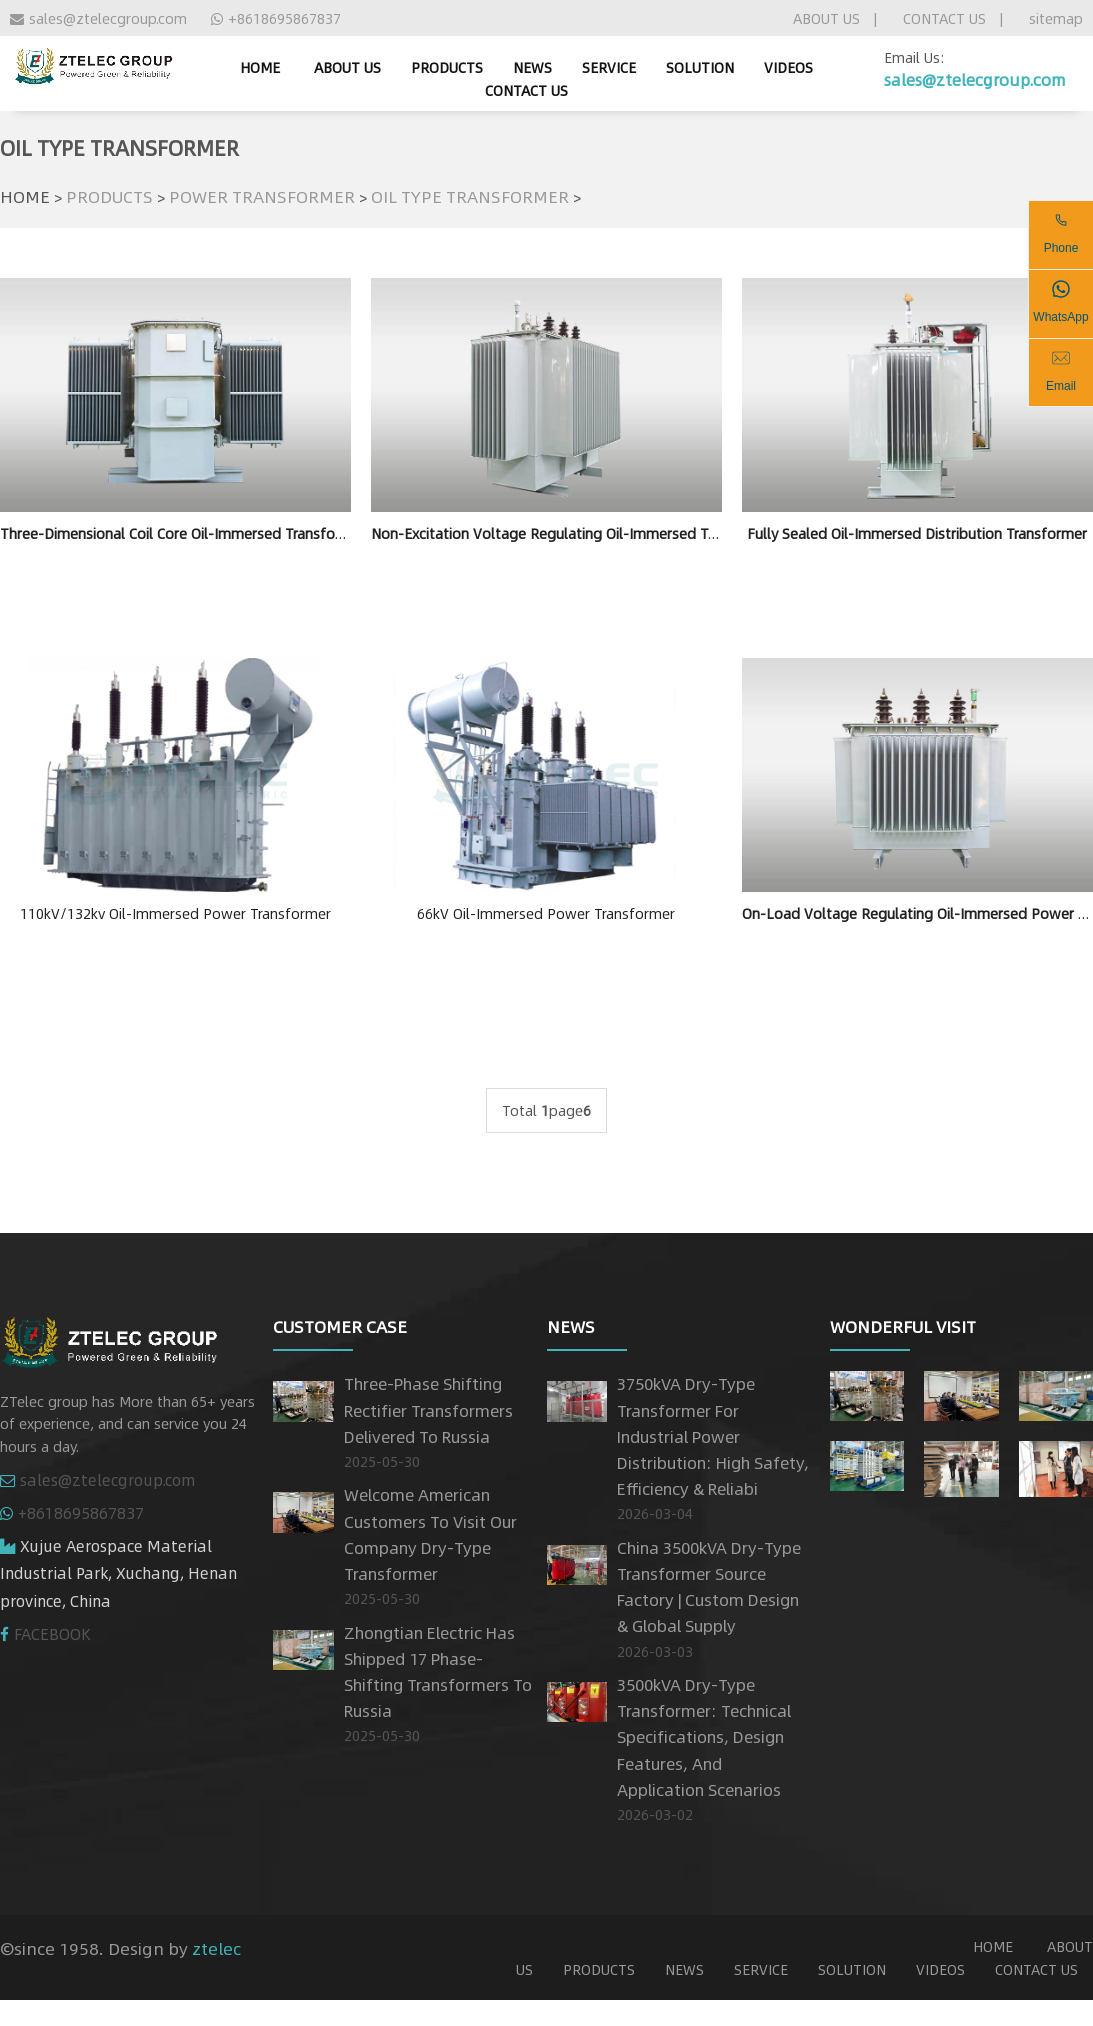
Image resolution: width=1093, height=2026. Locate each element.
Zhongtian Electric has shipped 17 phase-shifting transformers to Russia (438, 1672)
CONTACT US (944, 18)
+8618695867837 (276, 18)
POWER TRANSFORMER (262, 196)
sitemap (1056, 18)
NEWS (532, 67)
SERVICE (609, 67)
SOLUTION (700, 67)
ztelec (216, 1948)
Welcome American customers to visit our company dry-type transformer (430, 1534)
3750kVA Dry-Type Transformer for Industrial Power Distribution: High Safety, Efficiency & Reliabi (713, 1436)
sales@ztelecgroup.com (98, 18)
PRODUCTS (447, 67)
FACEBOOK (52, 1634)
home (260, 67)
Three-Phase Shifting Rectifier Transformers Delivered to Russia (428, 1409)
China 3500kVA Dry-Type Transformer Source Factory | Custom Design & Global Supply (709, 1587)
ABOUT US (826, 18)
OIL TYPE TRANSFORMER (470, 196)
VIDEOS (788, 67)
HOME (25, 196)
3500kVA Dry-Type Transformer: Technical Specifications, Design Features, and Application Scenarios (704, 1737)
